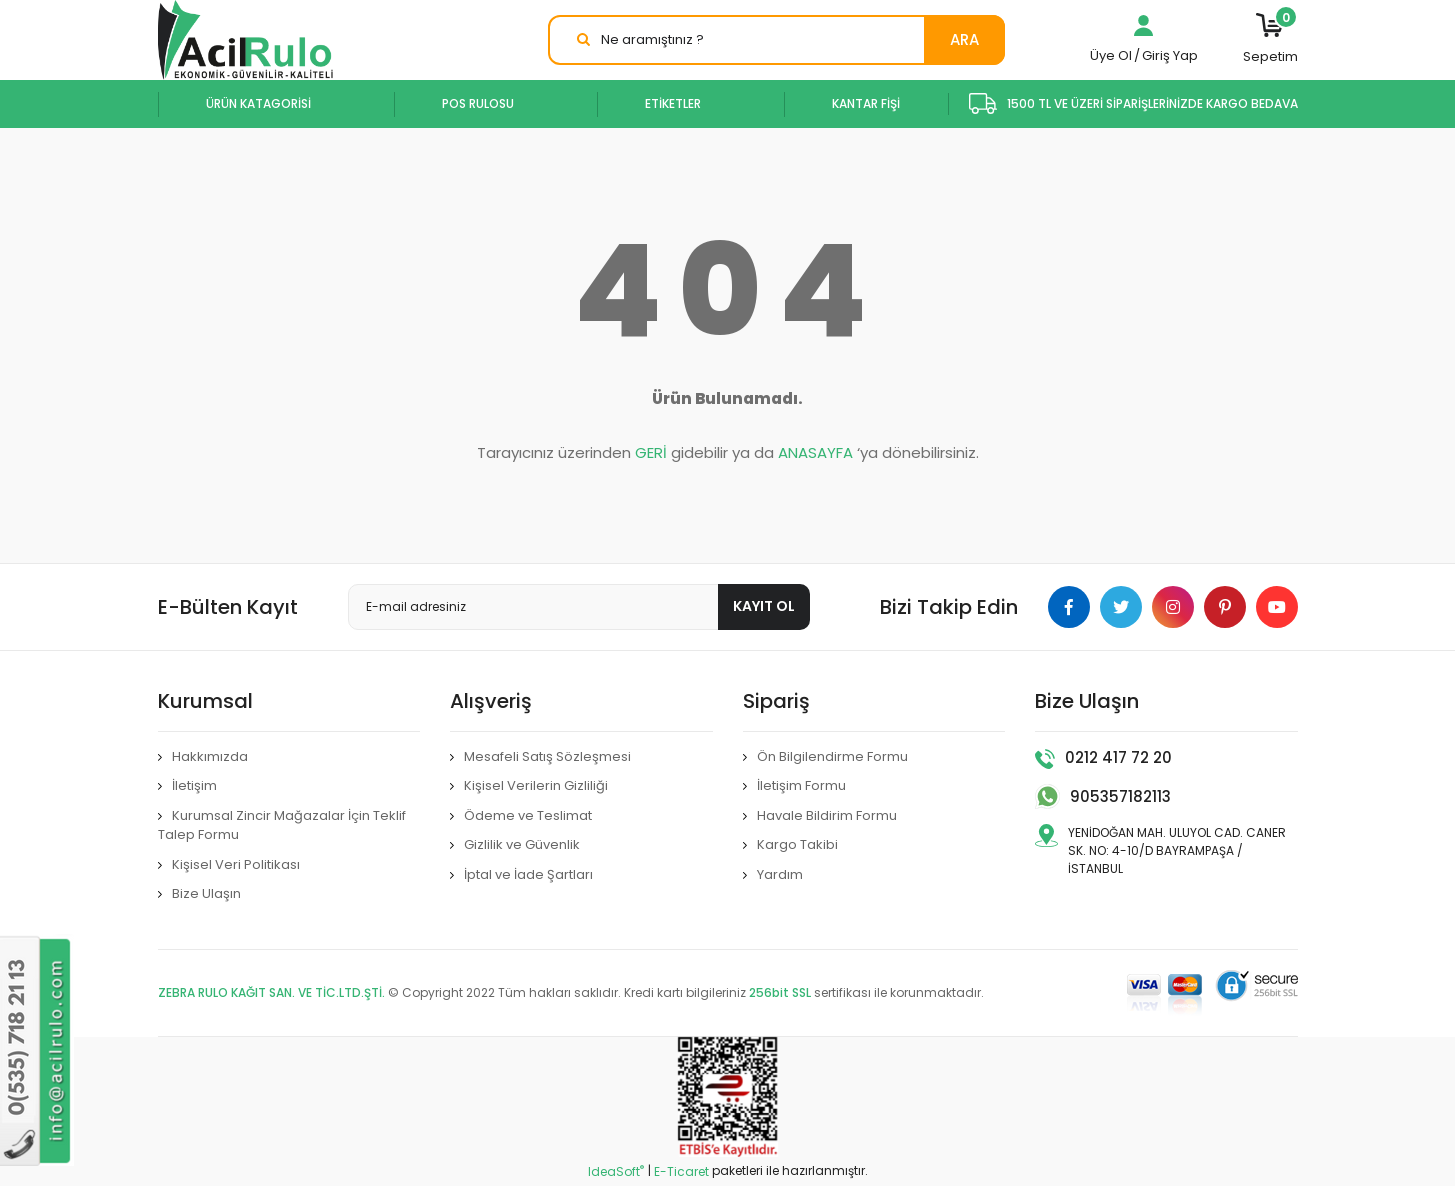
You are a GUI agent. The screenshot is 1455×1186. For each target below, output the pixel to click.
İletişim (194, 785)
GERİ (651, 452)
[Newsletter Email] (579, 607)
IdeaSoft (616, 1171)
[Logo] (245, 40)
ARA (964, 39)
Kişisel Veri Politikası (236, 864)
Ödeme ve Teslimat (528, 815)
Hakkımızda (210, 756)
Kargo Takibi (797, 844)
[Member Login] (1144, 30)
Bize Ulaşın (206, 893)
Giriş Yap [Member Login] (1170, 55)
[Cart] (1270, 40)
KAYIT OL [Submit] (764, 606)
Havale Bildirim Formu (827, 815)
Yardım (780, 874)
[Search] (777, 40)
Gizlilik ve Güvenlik (522, 844)
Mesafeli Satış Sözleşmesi (547, 756)
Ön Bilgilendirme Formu (832, 756)
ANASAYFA (815, 452)
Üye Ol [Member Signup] (1111, 55)
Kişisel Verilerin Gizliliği (536, 785)
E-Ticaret (681, 1171)
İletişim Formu (801, 785)
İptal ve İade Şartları (528, 874)
